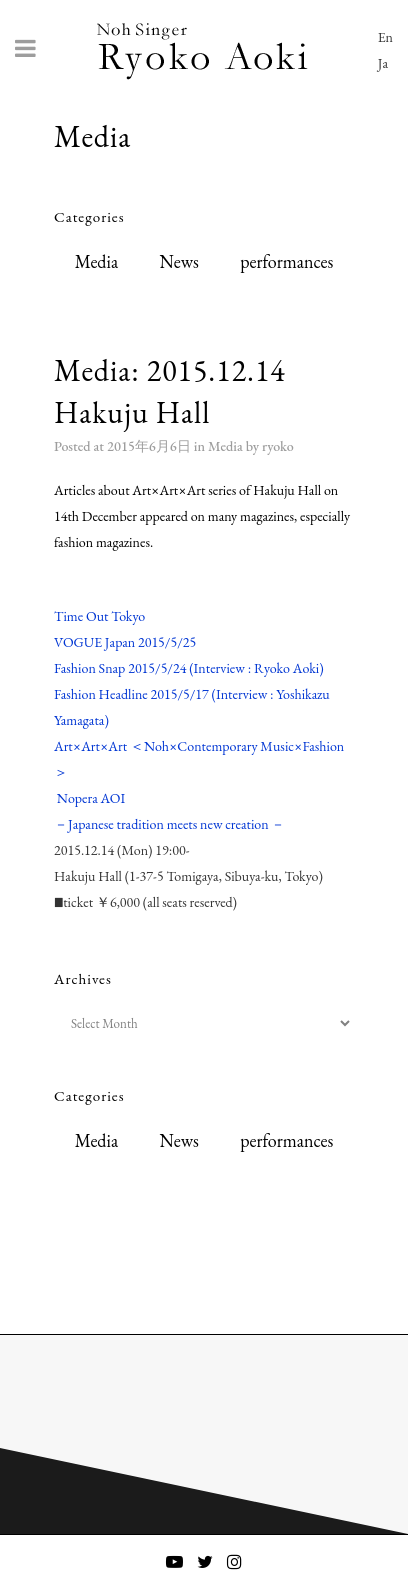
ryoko (278, 446)
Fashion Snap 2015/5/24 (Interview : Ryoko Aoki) (189, 668)
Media (96, 261)
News (178, 261)
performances (286, 261)
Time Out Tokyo (99, 616)
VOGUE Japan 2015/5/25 (125, 642)
